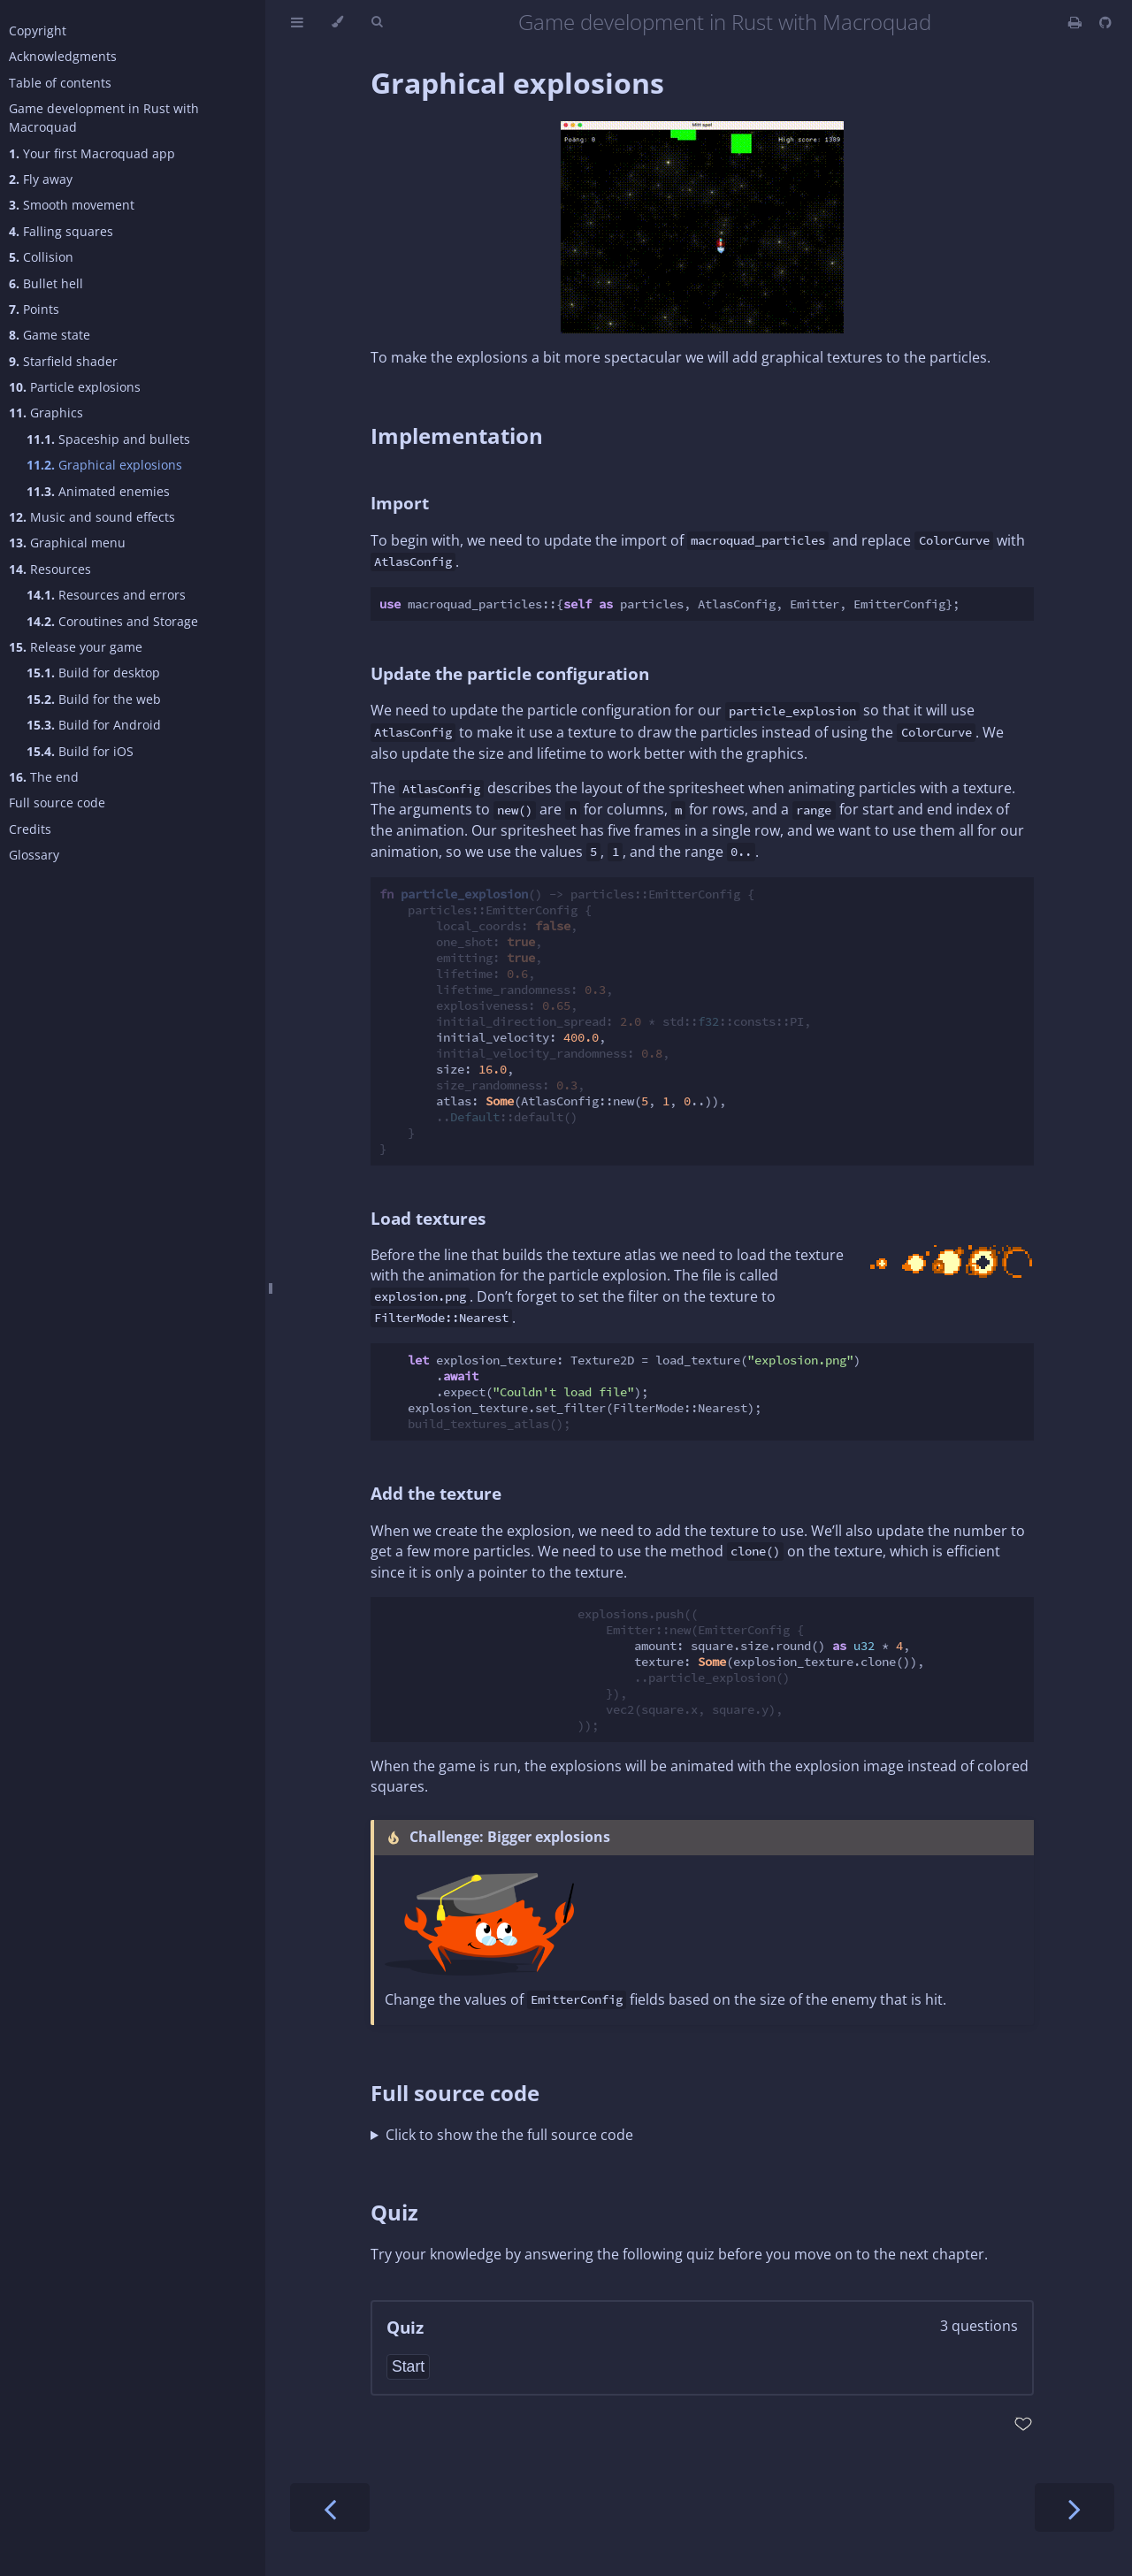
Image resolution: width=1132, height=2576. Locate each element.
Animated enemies (98, 491)
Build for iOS (80, 751)
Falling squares (61, 231)
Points (34, 309)
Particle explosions (75, 386)
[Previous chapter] (330, 2507)
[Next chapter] (1074, 2507)
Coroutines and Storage (112, 621)
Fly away (41, 179)
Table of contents (60, 82)
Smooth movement (71, 204)
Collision (41, 256)
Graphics (46, 412)
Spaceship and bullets (108, 439)
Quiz (394, 2212)
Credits (30, 829)
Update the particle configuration (510, 673)
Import (400, 503)
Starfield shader (63, 361)
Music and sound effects (92, 516)
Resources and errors (106, 594)
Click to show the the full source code (509, 2134)
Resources (50, 569)
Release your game (75, 646)
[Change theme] (337, 22)
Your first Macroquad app (92, 153)
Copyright (37, 30)
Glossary (34, 854)
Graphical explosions (104, 464)
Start (408, 2366)
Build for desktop (93, 672)
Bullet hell (46, 283)
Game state (49, 334)
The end (44, 776)
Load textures (428, 1218)
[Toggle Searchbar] (376, 22)
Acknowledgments (63, 56)
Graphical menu (67, 542)
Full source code (57, 802)
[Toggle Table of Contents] (297, 22)
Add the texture (436, 1493)
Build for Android (94, 724)
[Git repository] (1105, 22)
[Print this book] (1076, 22)
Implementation (457, 435)
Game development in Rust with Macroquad (104, 117)
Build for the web (94, 699)
